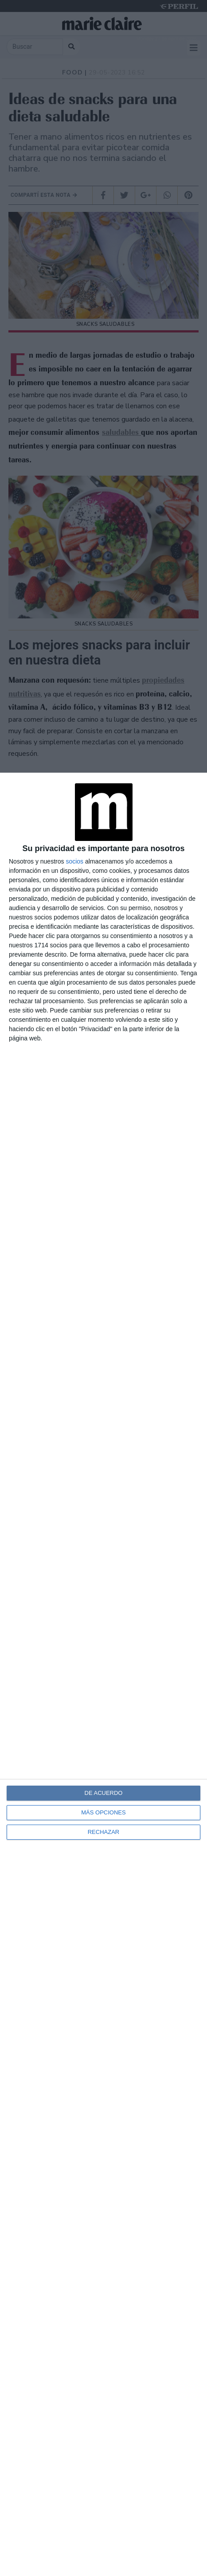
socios (74, 861)
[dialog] (103, 1674)
